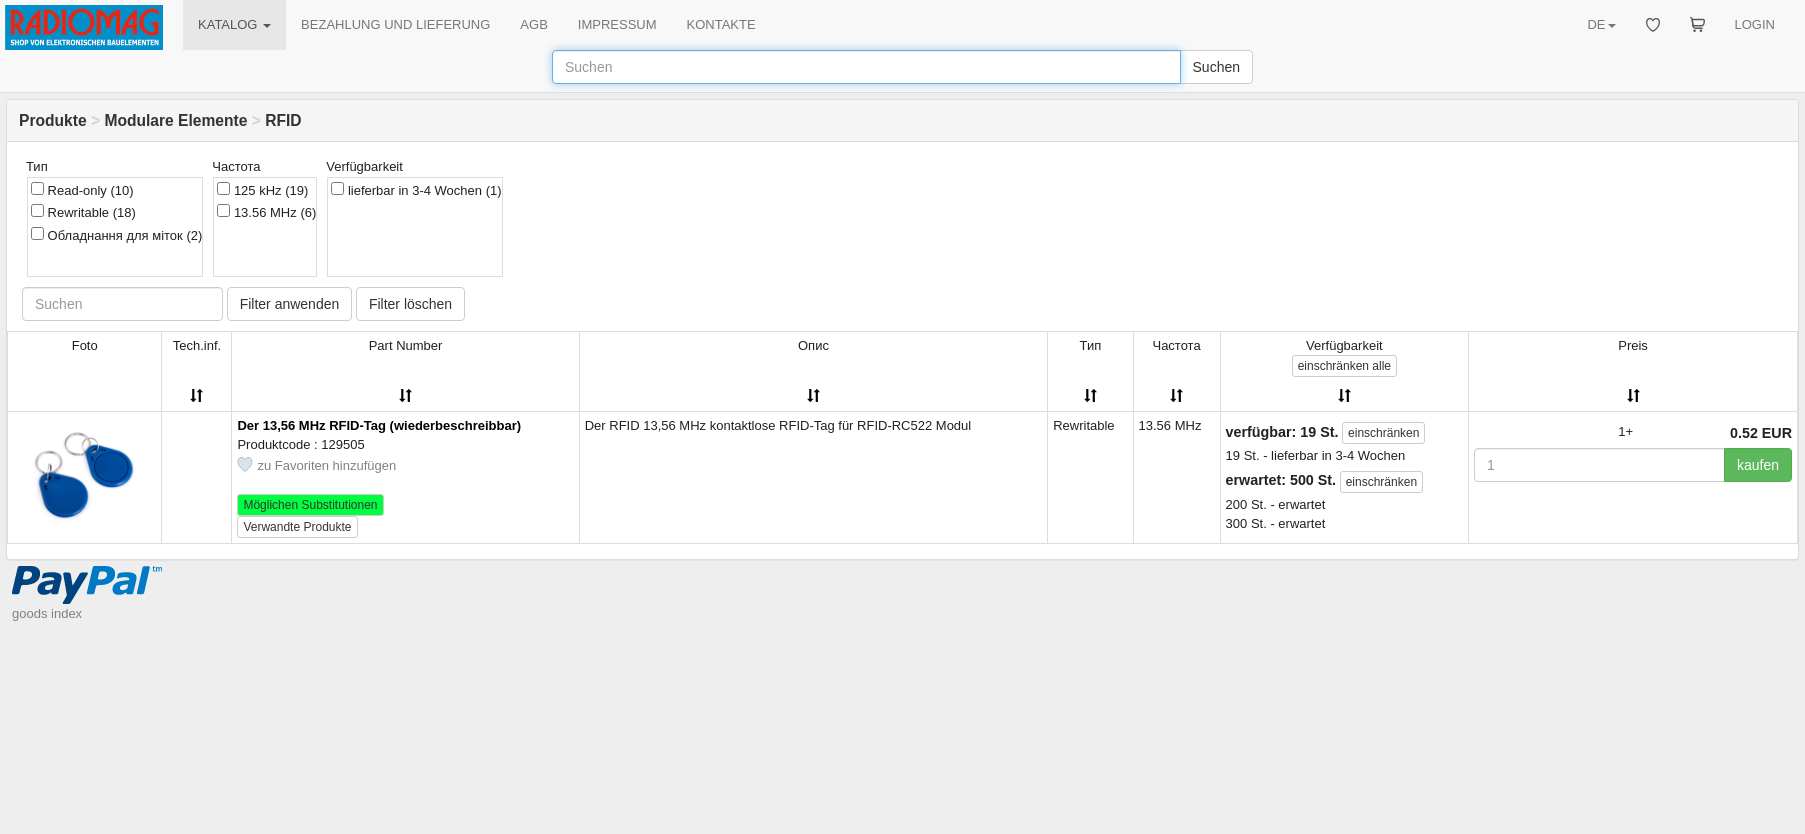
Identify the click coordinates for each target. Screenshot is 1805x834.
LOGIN (1755, 24)
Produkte (53, 120)
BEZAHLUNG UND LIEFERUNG (395, 24)
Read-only (82, 190)
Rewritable (83, 212)
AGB (533, 24)
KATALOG (234, 24)
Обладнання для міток (116, 235)
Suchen (1216, 67)
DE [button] (1601, 24)
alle (1344, 366)
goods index (47, 652)
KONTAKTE (721, 24)
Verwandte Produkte (297, 527)
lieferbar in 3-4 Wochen (416, 190)
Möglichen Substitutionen (310, 505)
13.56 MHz (266, 212)
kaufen (1758, 465)
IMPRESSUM (617, 24)
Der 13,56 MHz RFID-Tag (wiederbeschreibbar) (379, 425)
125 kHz (262, 190)
